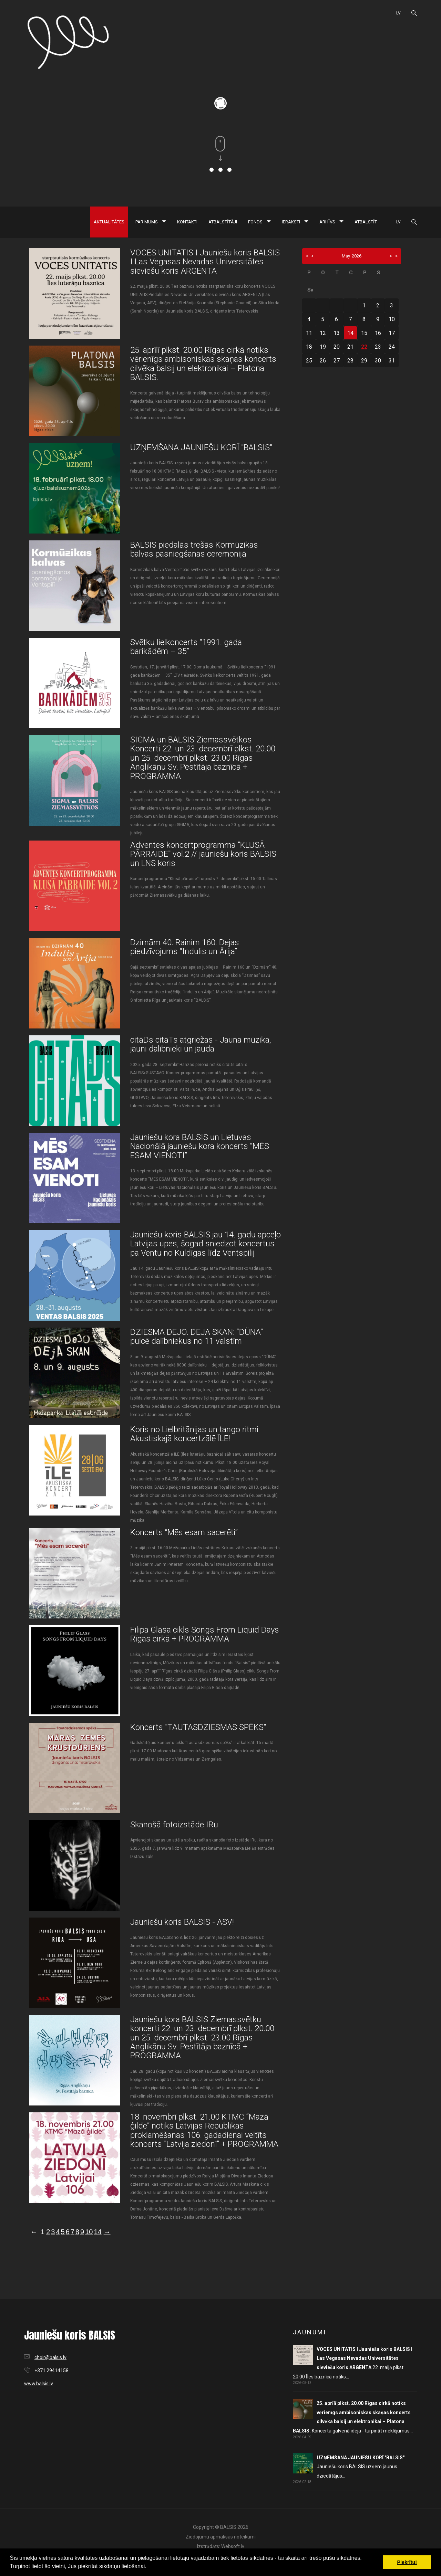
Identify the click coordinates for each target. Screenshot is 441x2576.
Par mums (150, 221)
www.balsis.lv (38, 2383)
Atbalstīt (366, 221)
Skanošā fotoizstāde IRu (174, 1824)
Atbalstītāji (222, 221)
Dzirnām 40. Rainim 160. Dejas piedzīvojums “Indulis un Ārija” (184, 947)
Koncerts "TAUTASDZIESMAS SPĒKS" (198, 1727)
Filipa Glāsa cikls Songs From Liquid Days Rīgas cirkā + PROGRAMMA (204, 1634)
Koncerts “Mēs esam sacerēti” (184, 1532)
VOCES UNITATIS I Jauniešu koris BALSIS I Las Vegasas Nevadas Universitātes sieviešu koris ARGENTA (205, 262)
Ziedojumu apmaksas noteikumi (221, 2537)
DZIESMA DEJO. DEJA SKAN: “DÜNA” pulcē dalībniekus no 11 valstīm (196, 1336)
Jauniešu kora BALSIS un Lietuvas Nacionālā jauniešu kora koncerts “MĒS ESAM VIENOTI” (199, 1146)
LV (398, 13)
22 (364, 347)
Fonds (259, 221)
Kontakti (187, 221)
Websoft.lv (232, 2546)
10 (89, 2232)
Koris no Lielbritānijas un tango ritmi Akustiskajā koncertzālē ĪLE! (194, 1434)
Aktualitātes (109, 221)
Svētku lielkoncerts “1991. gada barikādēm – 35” (186, 646)
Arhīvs (331, 221)
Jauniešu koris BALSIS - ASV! (182, 1922)
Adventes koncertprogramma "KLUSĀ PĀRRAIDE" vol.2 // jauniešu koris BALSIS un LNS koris (203, 854)
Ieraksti (295, 221)
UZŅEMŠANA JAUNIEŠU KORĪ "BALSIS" (201, 447)
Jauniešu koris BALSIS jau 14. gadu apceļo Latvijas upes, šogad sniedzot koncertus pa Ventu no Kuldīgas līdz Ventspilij (205, 1244)
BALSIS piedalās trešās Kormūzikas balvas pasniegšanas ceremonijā (194, 549)
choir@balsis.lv (50, 2357)
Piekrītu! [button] (407, 2562)
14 (97, 2232)
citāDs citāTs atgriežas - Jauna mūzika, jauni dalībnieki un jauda (200, 1044)
